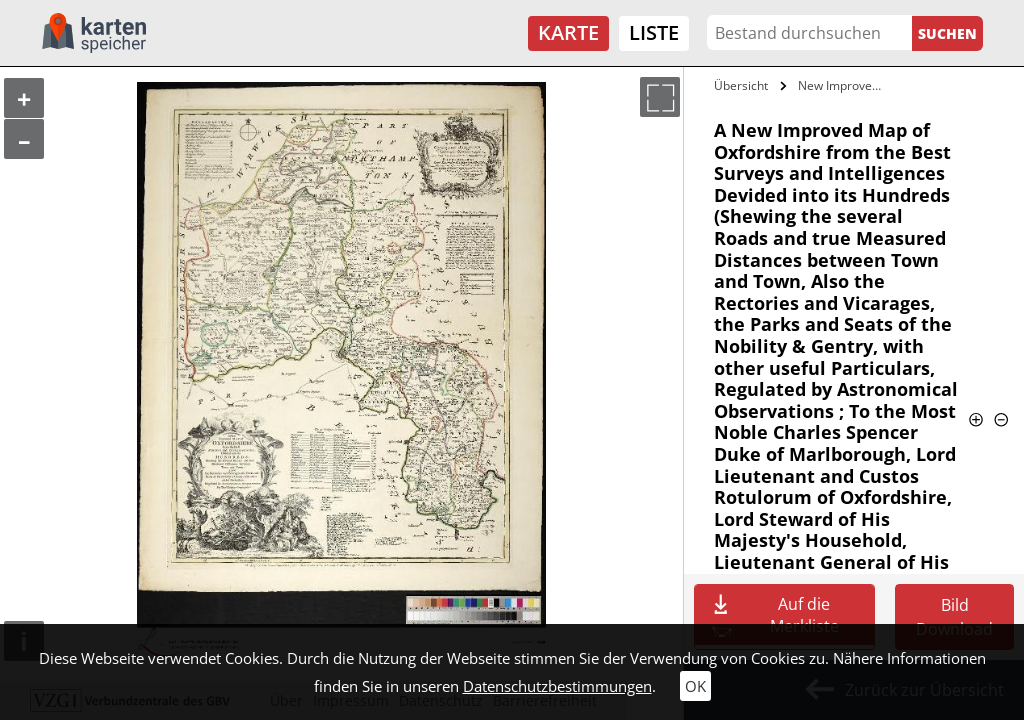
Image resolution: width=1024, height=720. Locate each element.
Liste (654, 32)
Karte (568, 32)
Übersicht (741, 85)
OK (695, 686)
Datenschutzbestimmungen (557, 686)
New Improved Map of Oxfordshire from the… (843, 85)
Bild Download (954, 617)
